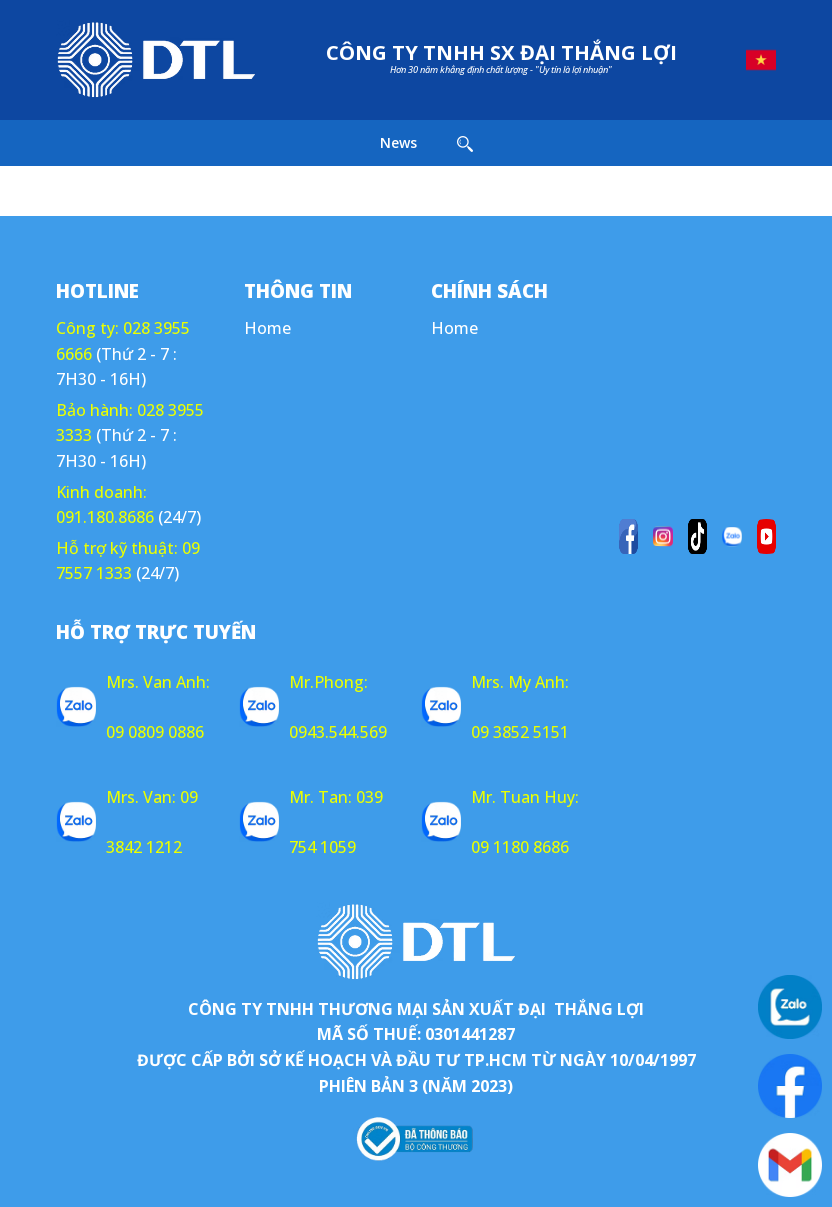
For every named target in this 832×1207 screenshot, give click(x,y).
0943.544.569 (338, 732)
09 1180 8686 (520, 847)
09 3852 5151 (520, 732)
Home (267, 328)
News (398, 142)
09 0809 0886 (155, 732)
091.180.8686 (105, 517)
